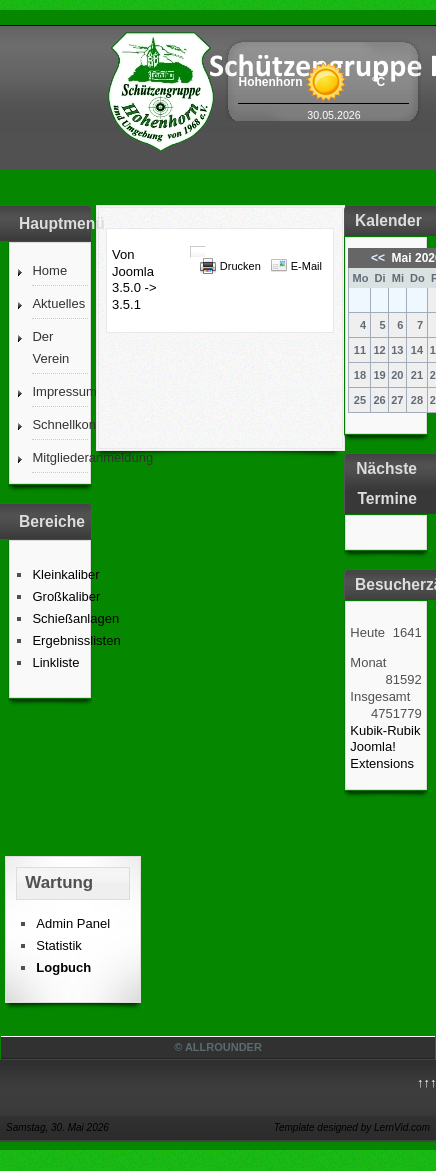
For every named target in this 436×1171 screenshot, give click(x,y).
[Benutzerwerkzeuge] (198, 252)
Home (49, 270)
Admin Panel (73, 923)
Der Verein (50, 347)
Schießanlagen (75, 618)
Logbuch (63, 967)
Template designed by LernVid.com (352, 1127)
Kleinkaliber (65, 574)
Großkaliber (66, 596)
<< (379, 258)
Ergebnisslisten (76, 640)
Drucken (240, 266)
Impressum (59, 391)
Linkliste (55, 662)
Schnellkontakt (59, 424)
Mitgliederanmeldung (59, 457)
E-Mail (306, 266)
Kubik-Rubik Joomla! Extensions (385, 747)
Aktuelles (58, 303)
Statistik (59, 945)
